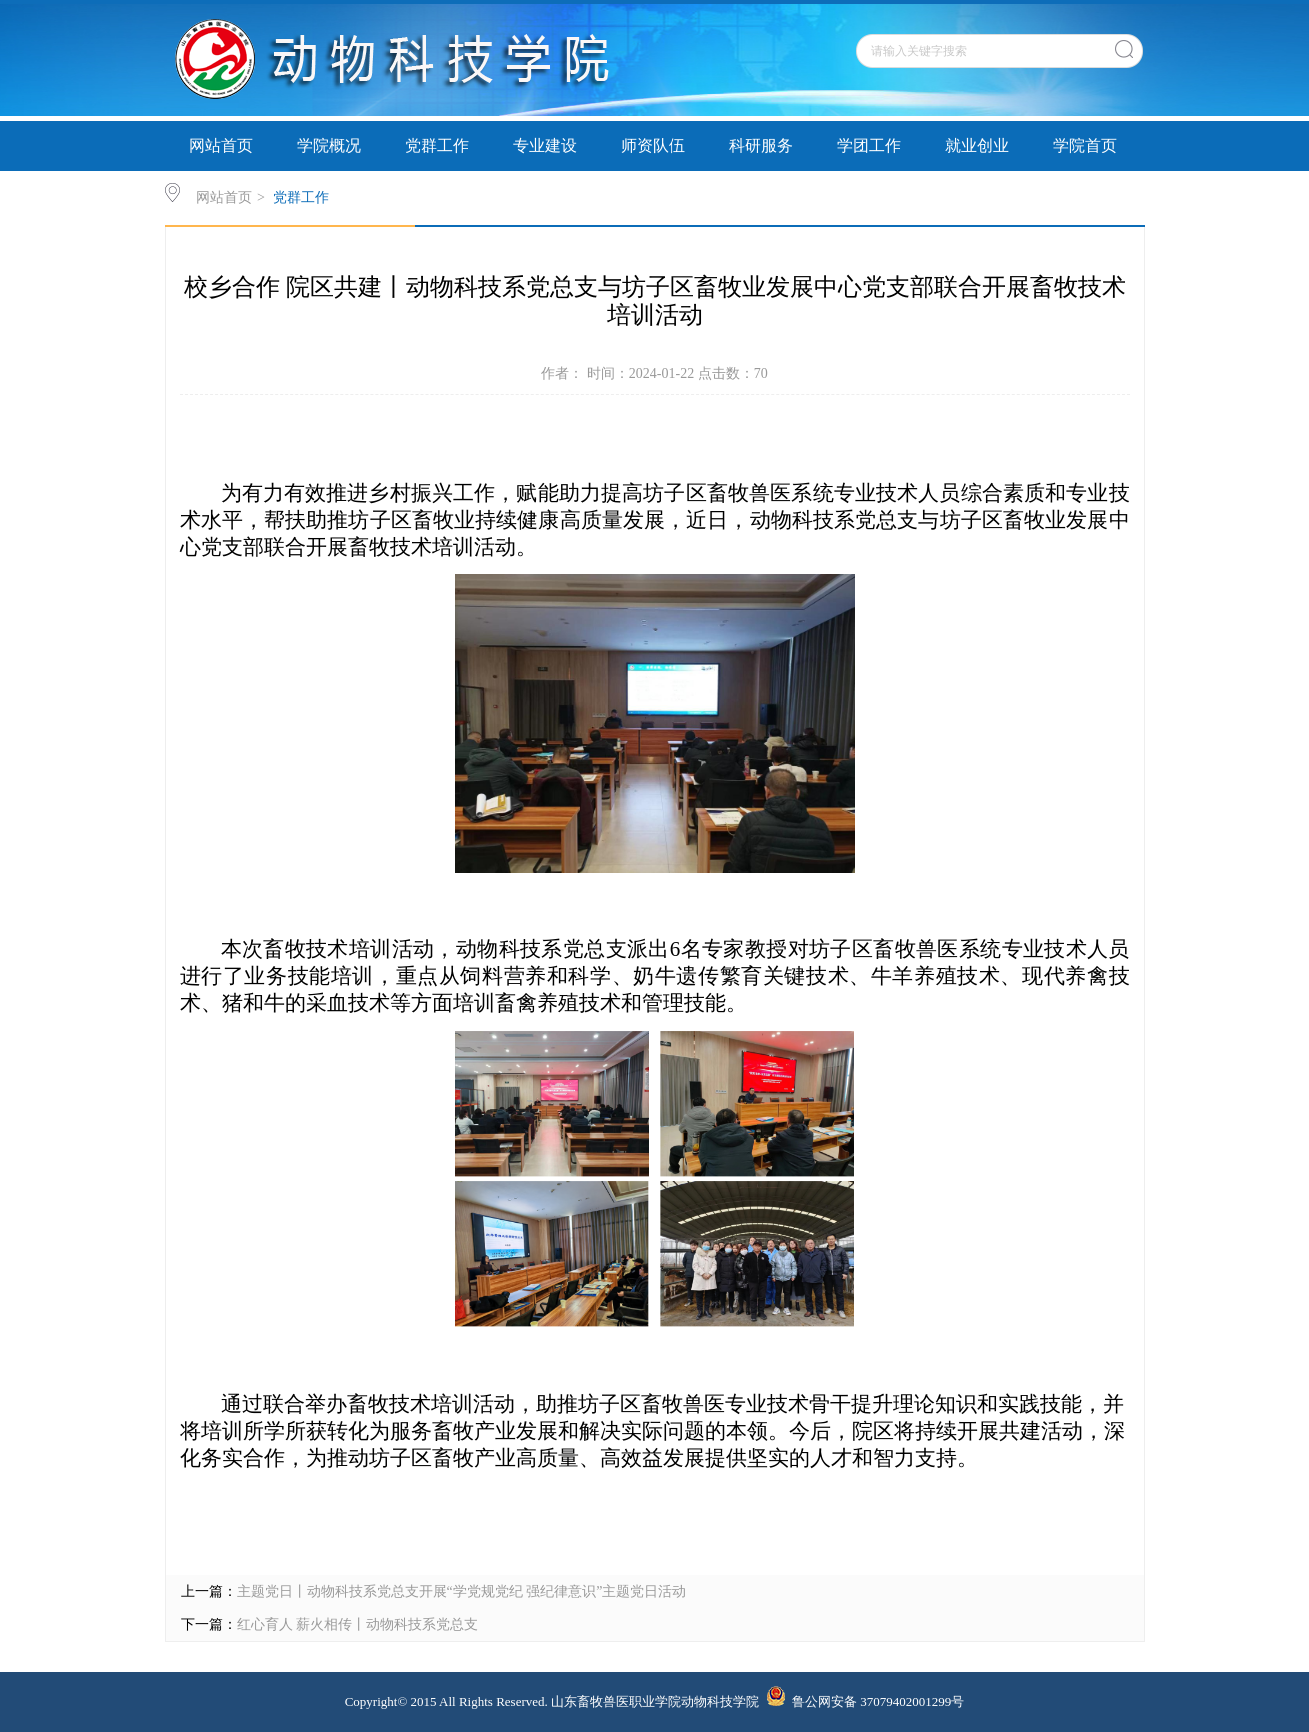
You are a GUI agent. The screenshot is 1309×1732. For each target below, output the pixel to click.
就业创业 (977, 145)
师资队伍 (653, 145)
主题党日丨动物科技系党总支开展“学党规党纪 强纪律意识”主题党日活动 (462, 1591)
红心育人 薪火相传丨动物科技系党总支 (358, 1624)
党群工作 (437, 145)
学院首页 (1085, 145)
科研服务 (761, 145)
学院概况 (329, 145)
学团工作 (869, 145)
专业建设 (545, 145)
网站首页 (221, 145)
